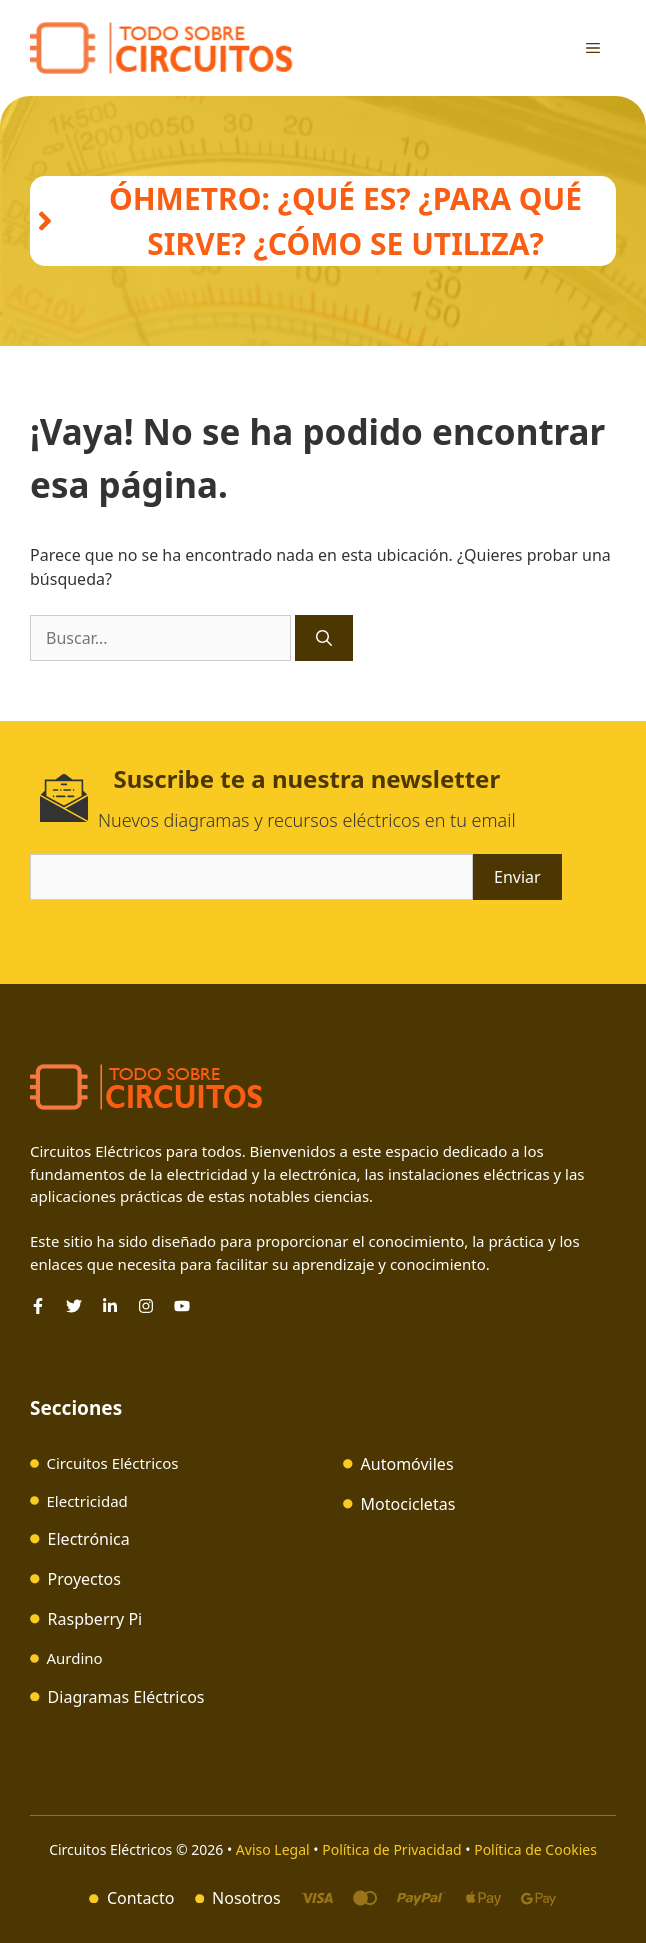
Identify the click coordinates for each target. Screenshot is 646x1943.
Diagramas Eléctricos (126, 1697)
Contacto (141, 1898)
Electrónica (89, 1539)
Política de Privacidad (391, 1849)
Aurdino (75, 1658)
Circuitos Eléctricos (113, 1463)
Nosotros (246, 1898)
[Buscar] (324, 638)
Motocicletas (408, 1504)
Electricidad (87, 1501)
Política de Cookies (535, 1849)
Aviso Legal (274, 1849)
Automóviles (407, 1464)
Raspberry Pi (95, 1619)
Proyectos (84, 1579)
